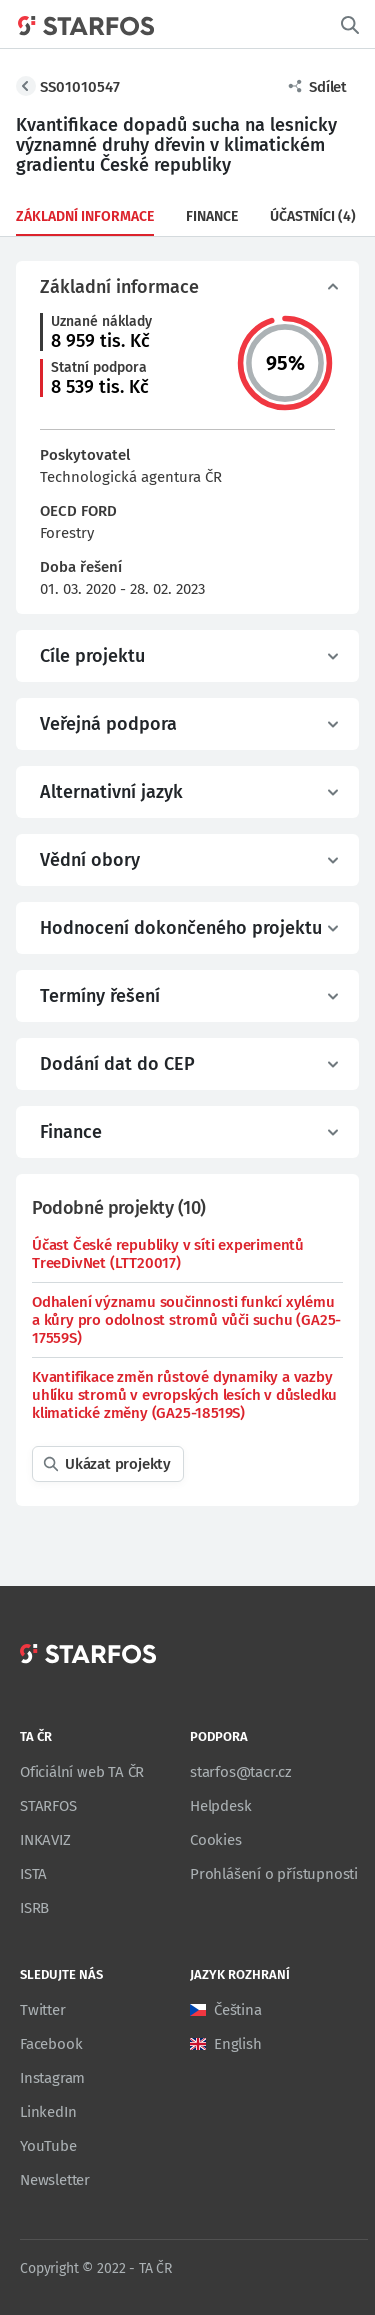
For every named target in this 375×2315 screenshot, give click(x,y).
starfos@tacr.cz (241, 1772)
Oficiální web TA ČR (82, 1772)
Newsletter (55, 2180)
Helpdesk (220, 1806)
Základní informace (85, 216)
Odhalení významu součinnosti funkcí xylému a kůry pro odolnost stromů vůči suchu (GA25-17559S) (186, 1320)
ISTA (33, 1874)
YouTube (48, 2146)
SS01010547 (80, 87)
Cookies (216, 1840)
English (238, 2044)
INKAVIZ (45, 1840)
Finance (212, 216)
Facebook (51, 2044)
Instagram (52, 2078)
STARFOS (48, 1806)
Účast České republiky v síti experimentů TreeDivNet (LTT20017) (168, 1254)
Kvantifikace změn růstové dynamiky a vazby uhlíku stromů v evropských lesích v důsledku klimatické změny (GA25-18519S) (184, 1395)
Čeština (238, 2010)
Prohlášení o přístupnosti (274, 1874)
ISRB (34, 1908)
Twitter (43, 2010)
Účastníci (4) (313, 216)
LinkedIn (48, 2112)
